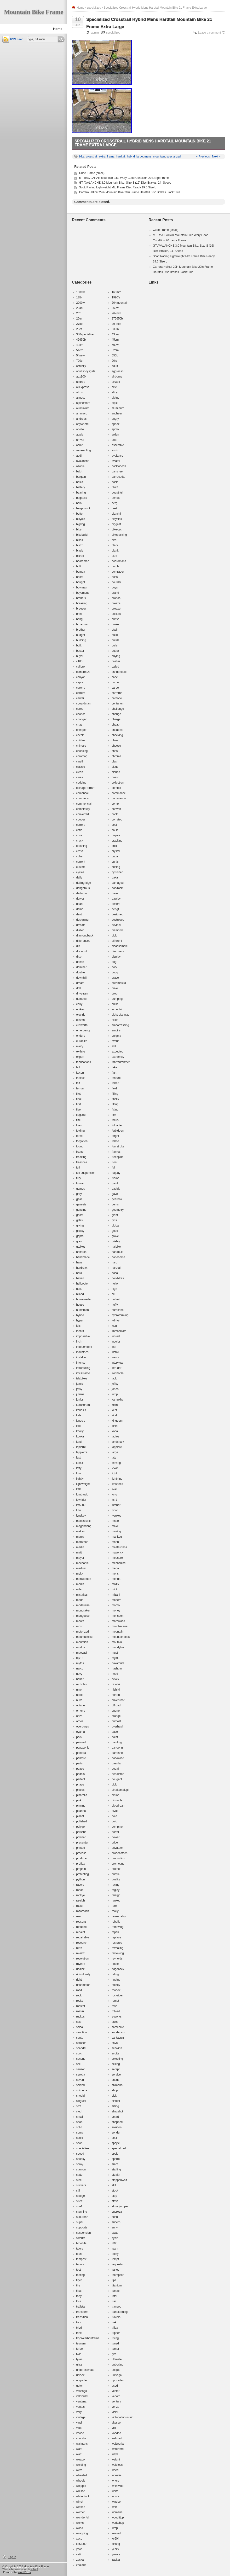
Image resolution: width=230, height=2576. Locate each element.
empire (116, 1030)
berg (114, 503)
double (80, 972)
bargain (81, 476)
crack (79, 840)
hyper (79, 1320)
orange (116, 1716)
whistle (80, 2491)
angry (115, 418)
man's (80, 1536)
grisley (116, 1241)
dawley (116, 898)
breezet (116, 608)
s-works (116, 2016)
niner (79, 1689)
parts (79, 1763)
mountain (159, 156)
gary (79, 1194)
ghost (79, 1215)
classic (80, 766)
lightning (117, 1478)
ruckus (80, 2016)
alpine (115, 397)
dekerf (116, 904)
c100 (79, 661)
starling (116, 2169)
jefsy (79, 1389)
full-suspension (85, 1173)
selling (116, 2064)
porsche (81, 1832)
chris (115, 751)
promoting (118, 1863)
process (81, 1853)
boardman (82, 561)
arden (115, 434)
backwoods (119, 466)
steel (79, 2180)
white (115, 2491)
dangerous (83, 888)
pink (78, 1800)
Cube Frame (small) (91, 173)
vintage (81, 2417)
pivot (115, 1811)
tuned (115, 2343)
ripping (116, 1979)
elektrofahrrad (120, 1014)
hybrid (131, 156)
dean (79, 904)
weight (116, 2459)
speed (80, 2153)
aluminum (118, 408)
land (79, 1441)
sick (114, 2095)
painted (81, 1742)
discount (81, 951)
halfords (81, 1252)
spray (79, 2164)
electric (80, 1014)
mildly (115, 1584)
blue (114, 556)
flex (114, 1114)
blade (79, 550)
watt (78, 2454)
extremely (118, 1056)
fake (114, 1067)
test (78, 2269)
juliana (80, 1394)
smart (115, 2116)
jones (115, 1389)
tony (79, 2296)
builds (115, 640)
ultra (79, 2364)
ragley (116, 1890)
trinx (79, 2333)
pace (115, 1731)
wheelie (116, 2475)
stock (115, 2190)
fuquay (116, 1173)
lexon (115, 1468)
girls (114, 1220)
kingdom (117, 1420)
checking (117, 735)
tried (79, 2327)
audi (79, 455)
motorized (82, 1631)
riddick (80, 1969)
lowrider (81, 1499)
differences (83, 940)
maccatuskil (83, 1521)
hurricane (118, 1310)
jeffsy (115, 1383)
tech (79, 2254)
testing (80, 2275)
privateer (117, 1847)
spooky (80, 2159)
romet (115, 2000)
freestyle (81, 1162)
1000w (80, 292)
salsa (79, 2027)
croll (114, 846)
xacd (79, 2538)
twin (78, 2354)
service (116, 2074)
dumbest (81, 998)
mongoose (83, 1615)
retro (79, 1948)
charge (116, 719)
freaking (81, 1157)
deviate (81, 925)
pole (114, 1816)
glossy (80, 1231)
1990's (116, 297)
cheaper (81, 730)
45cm (115, 339)
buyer (79, 656)
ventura (116, 2401)
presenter (82, 1842)
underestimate (85, 2370)
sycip (115, 2238)
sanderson (118, 2032)
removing (117, 1927)
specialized (94, 7)
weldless (117, 2464)
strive (115, 2201)
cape (115, 677)
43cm (115, 334)
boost (79, 577)
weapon (81, 2459)
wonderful (82, 2517)
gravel (116, 1236)
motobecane (119, 1626)
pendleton (118, 1774)
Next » (216, 156)
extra (102, 156)
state (79, 2174)
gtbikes (80, 1246)
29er (79, 329)
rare (114, 1905)
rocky (79, 2000)
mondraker (83, 1610)
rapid (79, 1905)
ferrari (115, 1083)
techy (115, 2254)
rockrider (117, 1995)
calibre (80, 666)
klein (115, 1426)
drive (115, 988)
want (79, 2449)
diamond (117, 930)
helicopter (82, 1283)
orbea (80, 1721)
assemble (118, 445)
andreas (81, 418)
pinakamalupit (120, 1789)
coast (115, 777)
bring (79, 619)
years (115, 2549)
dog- (114, 962)
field (114, 1088)
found (79, 1146)
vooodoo (81, 2438)
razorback (82, 1911)
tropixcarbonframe (87, 2338)
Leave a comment (209, 32)
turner (115, 2348)
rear (78, 1916)
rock (79, 1995)
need (115, 1673)
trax (78, 2322)
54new (80, 355)
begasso (81, 498)
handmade (83, 1257)
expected (117, 1051)
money (116, 1610)
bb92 (115, 487)
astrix (115, 450)
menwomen (83, 1579)
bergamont (83, 508)
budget (80, 635)
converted (82, 814)
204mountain (120, 302)
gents (115, 1204)
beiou (79, 503)
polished (81, 1821)
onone (116, 1710)
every (79, 1046)
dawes (80, 898)
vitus (79, 2428)
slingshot (117, 2111)
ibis (78, 1325)
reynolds (117, 1958)
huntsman (82, 1310)
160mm (116, 292)
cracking (117, 840)
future (80, 1183)
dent (79, 914)
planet (80, 1816)
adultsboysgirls (85, 371)
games (80, 1188)
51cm (79, 350)
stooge (80, 2196)
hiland (80, 1294)
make (115, 1526)
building (81, 640)
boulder (116, 582)
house (80, 1304)
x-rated (116, 2533)
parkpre (81, 1758)
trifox (115, 2327)
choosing (82, 751)
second (81, 2058)
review (80, 1953)
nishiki (116, 1689)
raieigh (116, 1895)
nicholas (81, 1684)
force (79, 1136)
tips (114, 2280)
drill (78, 988)
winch (80, 2501)
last (78, 1457)
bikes (79, 540)
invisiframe (83, 1373)
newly (115, 1679)
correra (80, 824)
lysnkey (116, 1515)
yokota (116, 2554)
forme (115, 1141)
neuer (80, 1679)
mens (147, 156)
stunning (81, 2211)
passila (116, 1763)
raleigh (80, 1900)
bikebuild (81, 534)
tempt (115, 2259)
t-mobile (81, 2243)
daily (79, 877)
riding (115, 1974)
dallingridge (83, 882)
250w (115, 308)
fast (114, 1072)
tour (78, 2301)
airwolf (116, 382)
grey (79, 1241)
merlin (80, 1584)
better (80, 513)
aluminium (82, 408)
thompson (118, 2275)
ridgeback (118, 1969)
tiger (79, 2280)
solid (79, 2127)
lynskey (81, 1515)
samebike (118, 2027)
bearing (81, 492)
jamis (79, 1383)
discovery (118, 951)
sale (78, 2022)
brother (80, 629)
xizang (116, 2544)
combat (116, 788)
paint (115, 1737)
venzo (115, 2406)
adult (115, 366)
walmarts (82, 2443)
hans (79, 1262)
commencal (119, 798)
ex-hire (80, 1051)
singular (81, 2101)
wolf (114, 2507)
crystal (116, 851)
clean (79, 772)
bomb (115, 566)
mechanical (119, 1563)
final (78, 1099)
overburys (82, 1726)
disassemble (120, 946)
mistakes (81, 1594)
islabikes (81, 1378)
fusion (115, 1178)
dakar (115, 877)
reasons (81, 1921)
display (116, 956)
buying (116, 656)
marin (115, 1542)
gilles (79, 1220)
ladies (115, 1436)
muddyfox (118, 1647)
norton (116, 1695)
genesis (81, 1204)
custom (81, 867)
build (115, 635)
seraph (116, 2069)
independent (84, 1347)
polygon (81, 1826)
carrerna (117, 693)
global (115, 1225)
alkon (79, 392)
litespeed (117, 1484)
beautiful (117, 492)
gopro (80, 1236)
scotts (115, 2053)
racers (80, 1884)
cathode (117, 698)
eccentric (117, 1009)
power (116, 1837)
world (79, 2528)
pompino (117, 1826)
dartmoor (82, 893)
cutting (116, 867)
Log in (12, 2557)
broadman (82, 624)
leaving (116, 1463)
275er (80, 324)
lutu (78, 1510)
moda (79, 1600)
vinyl (79, 2422)
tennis (80, 2264)
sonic (79, 2138)
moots (80, 1621)
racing (116, 1884)
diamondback (84, 935)
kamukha (117, 1399)
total (114, 2296)
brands (116, 598)
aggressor (118, 371)
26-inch (116, 313)
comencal (82, 793)
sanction (81, 2032)
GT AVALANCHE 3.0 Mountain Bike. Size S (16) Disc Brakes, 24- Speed (125, 182)
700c (79, 360)
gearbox (117, 1199)
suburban (82, 2217)
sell (78, 2064)
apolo (115, 429)
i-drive (116, 1320)
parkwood (118, 1758)
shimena (81, 2090)
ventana (81, 2401)
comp (115, 803)
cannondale (119, 672)
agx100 (81, 376)
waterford (118, 2449)
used (115, 2385)
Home (57, 29)
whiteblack (83, 2496)
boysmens (82, 592)
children (81, 740)
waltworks (118, 2443)
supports (81, 2227)
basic (79, 482)
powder (81, 1837)
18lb (79, 297)
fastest (80, 1078)
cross (79, 851)
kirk (78, 1426)
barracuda (118, 476)
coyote (116, 835)
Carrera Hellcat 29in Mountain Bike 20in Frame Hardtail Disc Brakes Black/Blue (129, 192)
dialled (80, 930)
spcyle (116, 2143)
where (116, 2480)
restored (117, 1942)
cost (114, 824)
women (81, 2512)
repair (115, 1932)
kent (114, 1410)
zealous (81, 2565)
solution (116, 2127)
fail (78, 1067)
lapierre (81, 1447)
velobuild (81, 2396)
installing (81, 1357)
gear (79, 1199)
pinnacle (117, 1800)
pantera (81, 1753)
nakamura (118, 1663)
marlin (80, 1547)
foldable (117, 1125)
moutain (117, 1642)
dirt (78, 946)
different (117, 940)
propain (81, 1869)
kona (115, 1431)
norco (79, 1695)
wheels (80, 2480)
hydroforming (120, 1315)
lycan (115, 1510)
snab (79, 2122)
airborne (117, 376)
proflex (80, 1863)
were (79, 2470)
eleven (80, 1020)
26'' (78, 313)
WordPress (24, 2572)
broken (116, 624)
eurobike (81, 1041)
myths (80, 1663)
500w (115, 345)
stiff (114, 2185)
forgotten (81, 1141)
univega (117, 2375)
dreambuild (119, 983)
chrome (116, 756)
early (79, 1004)
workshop (118, 2522)
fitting (115, 1104)
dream (80, 983)
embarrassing (120, 1025)
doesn (80, 962)
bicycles (117, 519)
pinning (81, 1805)
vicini (115, 2412)
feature (116, 1078)
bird (114, 540)
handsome (118, 1257)
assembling (83, 450)
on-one (80, 1710)
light (114, 1473)
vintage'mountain (122, 2417)
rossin (80, 2011)
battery (80, 487)
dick (114, 935)
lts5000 (81, 1505)
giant (115, 1215)
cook (115, 814)
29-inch (116, 324)
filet (78, 1093)
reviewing (118, 1953)
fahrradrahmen (121, 1062)
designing (82, 919)
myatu (116, 1658)
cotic (79, 830)
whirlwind (117, 2486)
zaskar (80, 2559)
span (79, 2143)
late (114, 1457)
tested (116, 2269)
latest (79, 1463)
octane (80, 1705)
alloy (115, 392)
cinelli (79, 761)
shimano (117, 2085)
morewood (118, 1621)
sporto (116, 2159)
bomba (80, 571)
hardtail (120, 156)
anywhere (82, 424)
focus (115, 1120)
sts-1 (79, 2206)
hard (114, 1262)
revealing (117, 1948)
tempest (81, 2259)
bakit (79, 471)
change (116, 714)
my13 (79, 1658)
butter (115, 650)
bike (81, 156)
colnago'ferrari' (85, 788)
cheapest (117, 730)
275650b (117, 318)
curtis (115, 861)
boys (115, 587)
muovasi (81, 1652)
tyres (79, 2359)
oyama (80, 1731)
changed (81, 719)
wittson (80, 2507)
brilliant (116, 614)
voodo (80, 2433)
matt (79, 1552)
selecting (117, 2058)
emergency (83, 1030)
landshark (118, 1441)
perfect (80, 1779)
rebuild (116, 1921)
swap (115, 2232)
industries (82, 1352)
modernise (83, 1605)
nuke (79, 1700)
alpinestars (83, 403)
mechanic (82, 1563)
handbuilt (117, 1252)
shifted (80, 2085)
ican (114, 1325)
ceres (79, 708)
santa (79, 2037)
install (115, 1352)
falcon (80, 1072)
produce (81, 1858)
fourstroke (118, 1146)
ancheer (117, 413)
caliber (116, 661)
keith (115, 1405)
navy (79, 1673)
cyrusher (117, 872)
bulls (115, 645)
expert (80, 1056)
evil (114, 1046)
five (78, 1109)
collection (118, 782)
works (80, 2522)
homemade (83, 1299)
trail (114, 2301)
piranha (81, 1811)
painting (117, 1742)
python (80, 1879)
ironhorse (118, 1373)
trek (114, 2322)
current (80, 861)
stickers (81, 2185)
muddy (80, 1647)
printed (80, 1847)
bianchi (116, 513)
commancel (119, 793)
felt (78, 1083)
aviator (116, 461)
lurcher (116, 1505)
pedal (115, 1768)
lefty (78, 1468)
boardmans (119, 561)
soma (79, 2132)
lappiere (117, 1447)
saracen (81, 2043)
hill (113, 1294)
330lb (115, 329)
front (114, 1162)
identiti (80, 1331)
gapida (116, 1188)
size (78, 2106)
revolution (82, 1958)
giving (80, 1225)
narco (79, 1668)
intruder (116, 1368)
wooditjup (118, 2517)
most (79, 1626)
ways (115, 2454)
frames (116, 1151)
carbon (116, 682)
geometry (118, 1209)
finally (115, 1099)
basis (115, 482)
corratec (117, 819)
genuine (81, 1209)
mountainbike (84, 1637)
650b (115, 355)
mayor (80, 1557)
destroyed (118, 919)
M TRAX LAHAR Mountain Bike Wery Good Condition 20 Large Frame (124, 178)
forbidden (118, 1130)
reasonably (119, 1916)
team (115, 2248)
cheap (116, 724)
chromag (81, 756)
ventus (80, 2406)
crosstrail (92, 156)
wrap (115, 2528)
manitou (117, 1536)
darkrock (117, 888)
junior (79, 1399)
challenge (118, 708)
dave (115, 893)
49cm (79, 345)
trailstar (81, 2306)
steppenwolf (119, 2180)
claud (115, 766)
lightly (80, 1478)
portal (115, 1832)
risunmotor (83, 1985)
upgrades (118, 2380)
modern (116, 1600)
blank (115, 550)
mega (115, 1568)
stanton (81, 2169)
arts (114, 440)
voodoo (116, 2433)
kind (114, 1415)
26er (79, 318)
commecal (82, 798)
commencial (84, 803)
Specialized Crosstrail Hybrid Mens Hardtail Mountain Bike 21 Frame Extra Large (143, 143)
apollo (80, 429)
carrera (80, 693)
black (115, 545)
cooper (80, 819)
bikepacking (119, 534)
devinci (116, 925)
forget (115, 1136)
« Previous (203, 156)
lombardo (82, 1494)
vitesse (116, 2422)
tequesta (117, 2264)
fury (78, 1178)
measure (117, 1557)
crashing (81, 846)
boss (115, 577)
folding (80, 1130)
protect (116, 1869)
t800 (114, 2243)
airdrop (80, 382)
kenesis (81, 1410)
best (114, 508)
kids (78, 1415)
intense (81, 1362)
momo (116, 1605)
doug (115, 972)
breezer (81, 608)
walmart (117, 2438)
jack (114, 1378)
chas (79, 724)
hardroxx (81, 1267)
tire (78, 2285)
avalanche (82, 461)
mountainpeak (121, 1637)
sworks (80, 2238)
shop (115, 2090)
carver (80, 698)
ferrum (80, 1088)
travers (116, 2317)
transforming (120, 2312)
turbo (79, 2348)
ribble (115, 1963)
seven (80, 2080)
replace (116, 1937)
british (115, 619)
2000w (80, 302)
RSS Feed (16, 39)
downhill (81, 977)
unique (116, 2370)
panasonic (82, 1747)
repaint (80, 1932)
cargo (115, 687)
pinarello (81, 1795)
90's (114, 360)
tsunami (81, 2343)
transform (82, 2312)
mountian (82, 1642)
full (113, 1167)
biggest (116, 524)
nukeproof (118, 1700)
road (79, 1990)
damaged (118, 882)
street (79, 2201)
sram (115, 2164)
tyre (114, 2354)
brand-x (81, 598)
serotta (80, 2074)
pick (114, 1784)
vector (116, 2391)
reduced (81, 1927)
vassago (81, 2391)
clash (115, 761)
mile (78, 1589)
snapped (117, 2122)
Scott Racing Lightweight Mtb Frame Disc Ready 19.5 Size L (117, 187)
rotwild (116, 2011)
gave (115, 1194)
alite (114, 387)
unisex (80, 2375)
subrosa (117, 2211)
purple (116, 1874)
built (78, 645)
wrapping (82, 2533)
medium (81, 1568)
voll (114, 2428)
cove (79, 835)
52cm (115, 350)
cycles (80, 872)
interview (117, 1362)
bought (80, 582)
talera (79, 2248)
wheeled (81, 2475)
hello (79, 1289)
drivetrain (82, 993)
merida (116, 1579)
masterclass (119, 1547)
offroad (116, 1705)
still (78, 2190)
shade (116, 2080)
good (115, 1231)
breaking (81, 603)
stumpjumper (120, 2206)
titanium (117, 2285)
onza (79, 1716)
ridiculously (83, 1974)
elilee (115, 1020)
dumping (117, 998)
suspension (83, 2232)
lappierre (81, 1452)
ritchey (116, 1985)
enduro (80, 1035)
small (79, 2116)
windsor (116, 2501)
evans (115, 1041)
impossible (83, 1336)
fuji (78, 1167)
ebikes (80, 1009)
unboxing (117, 2364)
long (114, 1494)
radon (80, 1890)
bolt (78, 566)
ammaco (81, 413)
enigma (116, 1035)
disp (78, 956)
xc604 (115, 2538)
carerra (80, 687)
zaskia (116, 2559)
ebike (115, 1004)
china (115, 740)
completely (83, 809)
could (115, 830)
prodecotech (119, 1853)
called (115, 666)
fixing (115, 1109)
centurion (117, 703)
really (115, 1911)
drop (114, 993)
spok (115, 2153)
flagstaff (81, 1114)
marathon (82, 1542)
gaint (115, 1183)
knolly (80, 1431)
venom (116, 2396)
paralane (117, 1753)
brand (115, 592)
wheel (115, 2470)
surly (115, 2227)
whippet (81, 2486)
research (81, 1942)
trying (115, 2338)
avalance (117, 455)
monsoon (117, 1615)
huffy (115, 1304)
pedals (80, 1774)
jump (115, 1394)
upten (79, 2385)
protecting (82, 1874)
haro (79, 1273)
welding (81, 2464)
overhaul (117, 1726)
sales (115, 2022)
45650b (81, 339)
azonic (80, 466)
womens (117, 2512)
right (79, 1979)
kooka (80, 1436)
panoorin (117, 1747)
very (79, 2412)
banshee (117, 471)
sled (78, 2111)
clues (79, 777)
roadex (116, 1990)
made (115, 1521)
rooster (80, 2006)
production (118, 1858)
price (115, 1842)
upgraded (82, 2380)
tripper (116, 2333)
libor (79, 1473)
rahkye (80, 1895)
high (114, 1289)
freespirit (117, 1157)
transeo (116, 2306)
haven (80, 1278)
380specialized (85, 334)
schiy (33, 2569)
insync (116, 1357)
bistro (79, 545)
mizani (116, 1594)
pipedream (118, 1805)
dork (114, 967)
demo (79, 909)
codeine (81, 782)
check (80, 735)
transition (82, 2317)
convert (116, 809)
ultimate (117, 2359)
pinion (115, 1795)
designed (117, 914)
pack (79, 1737)
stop (114, 2196)
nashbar (117, 1668)
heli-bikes (118, 1278)
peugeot (117, 1779)
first (78, 1104)
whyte (115, 2496)
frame (111, 156)
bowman (81, 587)
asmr (79, 445)
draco (115, 977)
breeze (116, 603)
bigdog (80, 524)
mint (114, 1589)
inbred (116, 1336)
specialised (83, 2148)
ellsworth (81, 1025)
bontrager (118, 571)
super (79, 2222)
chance (81, 714)
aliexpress (82, 387)
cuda (115, 856)
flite (78, 1120)
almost (80, 397)
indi (114, 1347)
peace (80, 1768)
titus (78, 2290)
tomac (116, 2290)
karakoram (83, 1405)
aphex (116, 424)
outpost (116, 1721)
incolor (116, 1341)
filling (115, 1093)
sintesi (116, 2101)
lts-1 (114, 1499)
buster (80, 650)
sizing (115, 2106)
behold (116, 498)
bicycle (80, 519)
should (80, 2095)
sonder (116, 2132)
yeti (78, 2554)
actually (81, 366)
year (79, 2549)
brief (79, 614)
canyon (81, 677)
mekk (79, 1573)
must (115, 1652)
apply (79, 434)
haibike (116, 1246)
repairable (82, 1937)
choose (116, 745)
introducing (83, 1368)
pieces (80, 1789)
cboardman (83, 703)
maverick (117, 1552)
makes (80, 1531)
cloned (116, 772)
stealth (116, 2174)
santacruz (118, 2037)
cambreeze (83, 672)
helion (115, 1283)
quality (116, 1879)
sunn (115, 2217)
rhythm (80, 1963)
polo (114, 1821)
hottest (116, 1299)
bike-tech (117, 529)
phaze (80, 1784)
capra (79, 682)
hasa (115, 1273)
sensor (80, 2069)
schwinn (117, 2048)
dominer (81, 967)
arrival (80, 440)
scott (79, 2053)
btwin (115, 629)
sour (114, 2138)
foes (79, 1125)
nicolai (116, 1684)
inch (78, 1341)
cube (79, 856)
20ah (79, 308)
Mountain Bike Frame (33, 11)
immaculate (119, 1331)
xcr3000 (81, 2544)
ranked (116, 1900)
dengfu (116, 909)
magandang (83, 1526)
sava (115, 2043)
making (116, 1531)
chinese (81, 745)
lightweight (83, 1484)
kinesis (80, 1420)
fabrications (83, 1062)
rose (114, 2006)
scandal (81, 2048)
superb (116, 2222)
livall (114, 1489)
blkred (80, 556)
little (78, 1489)
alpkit (115, 403)
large (139, 156)
